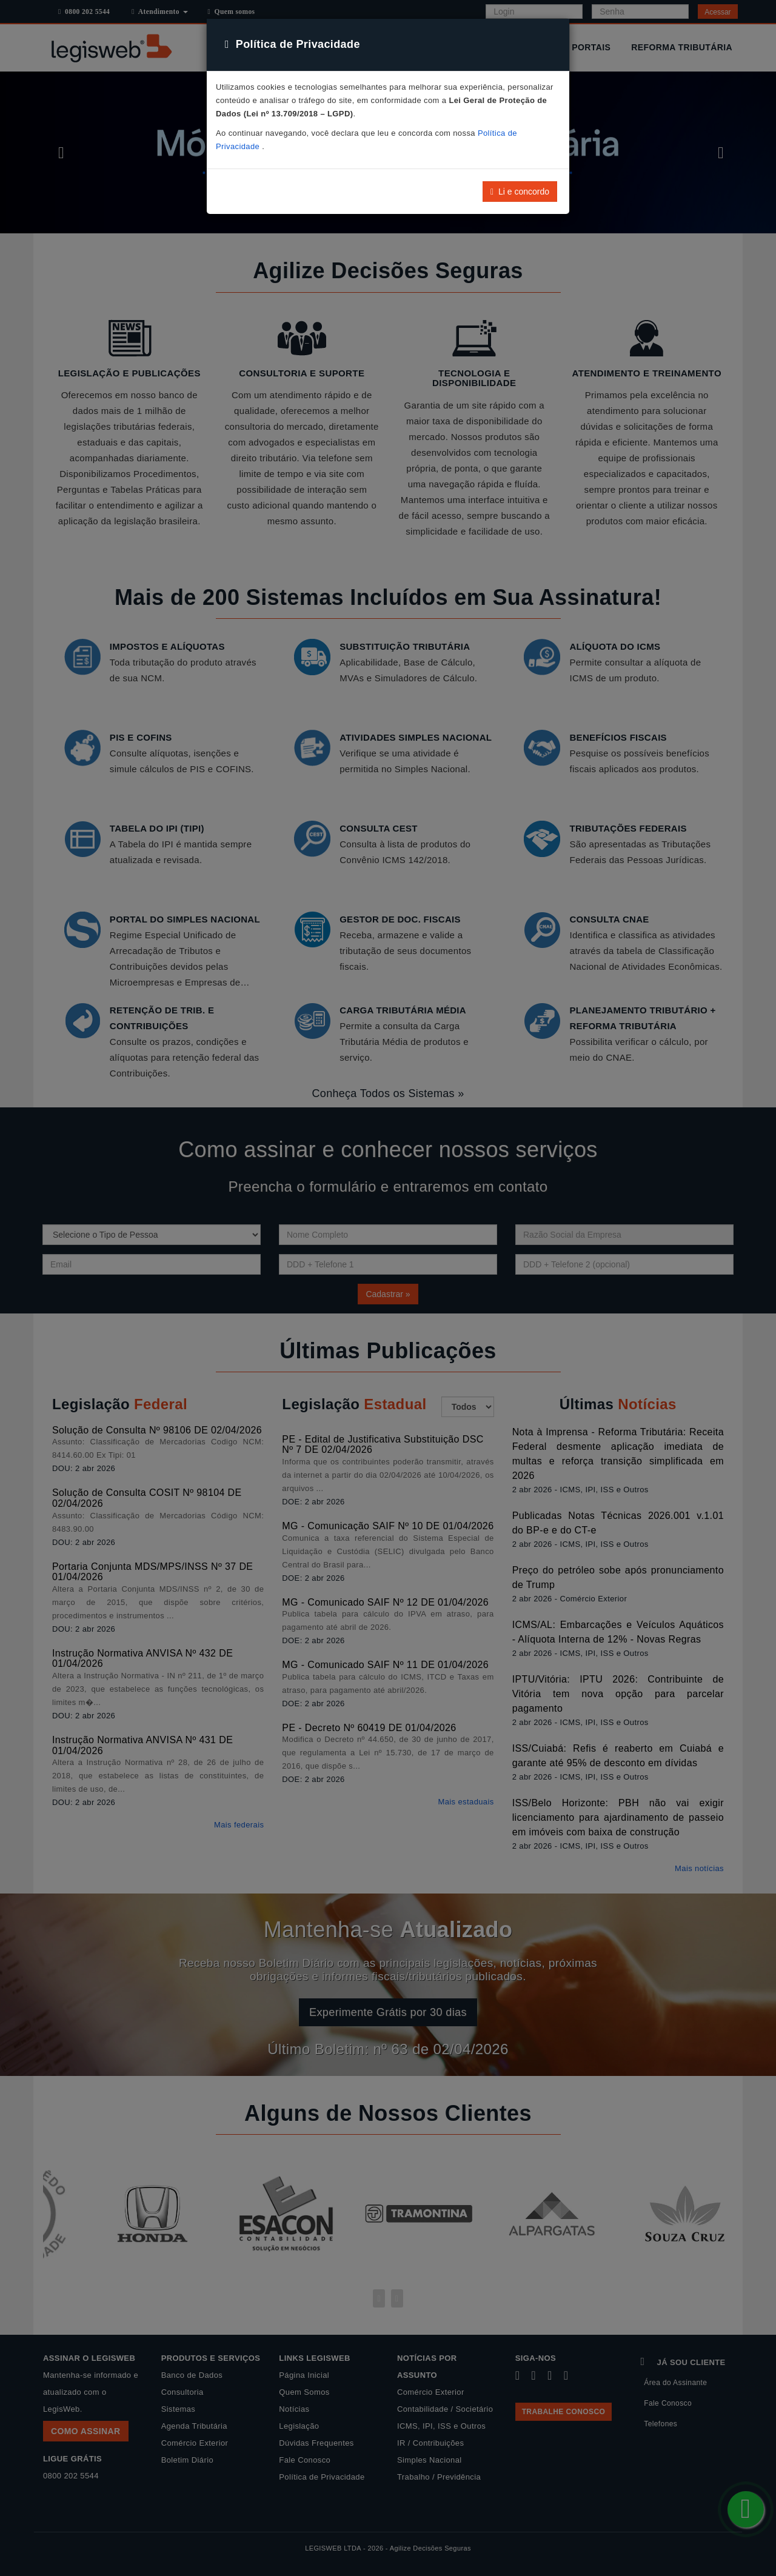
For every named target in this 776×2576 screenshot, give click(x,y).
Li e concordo (519, 191)
